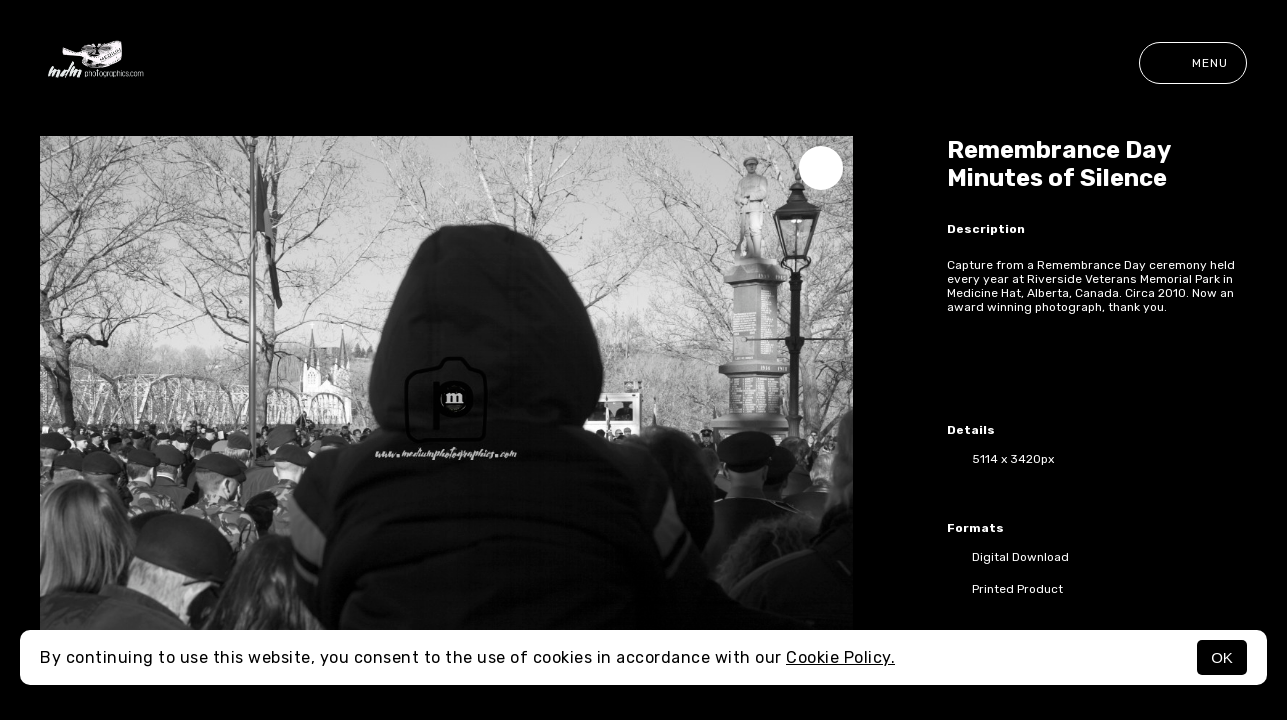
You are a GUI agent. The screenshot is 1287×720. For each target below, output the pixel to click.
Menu (1193, 63)
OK (1222, 657)
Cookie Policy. (840, 657)
